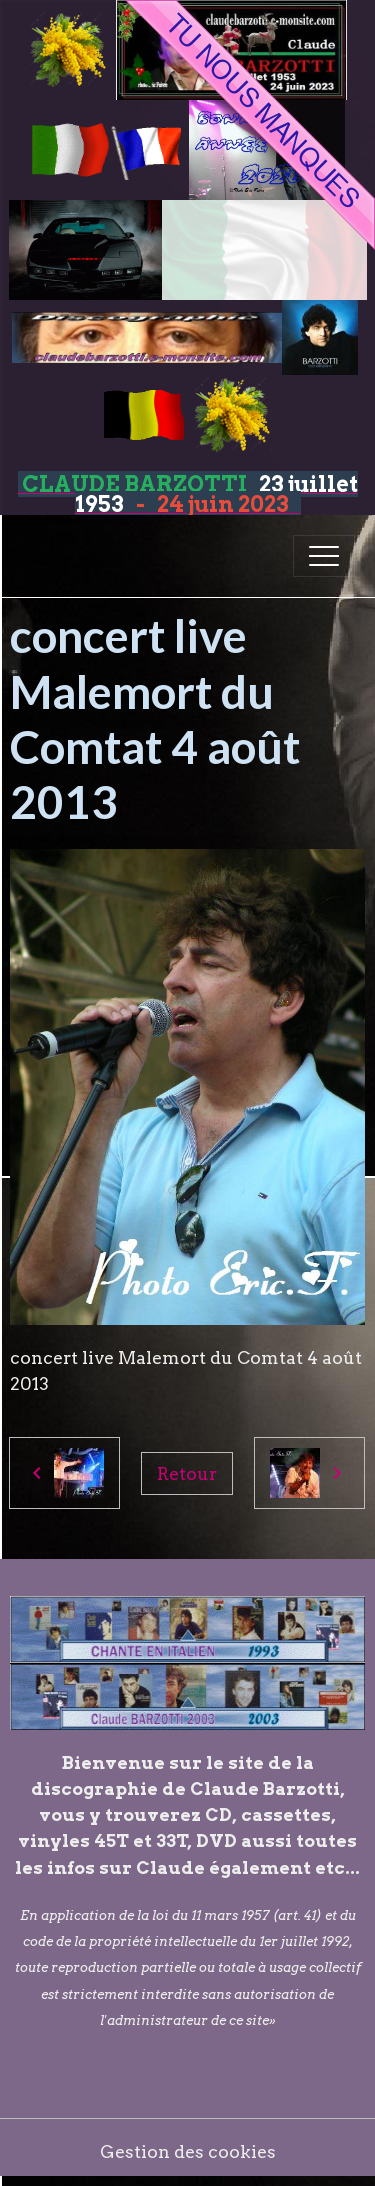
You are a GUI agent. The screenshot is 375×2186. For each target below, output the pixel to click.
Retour (187, 1473)
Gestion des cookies (188, 2151)
